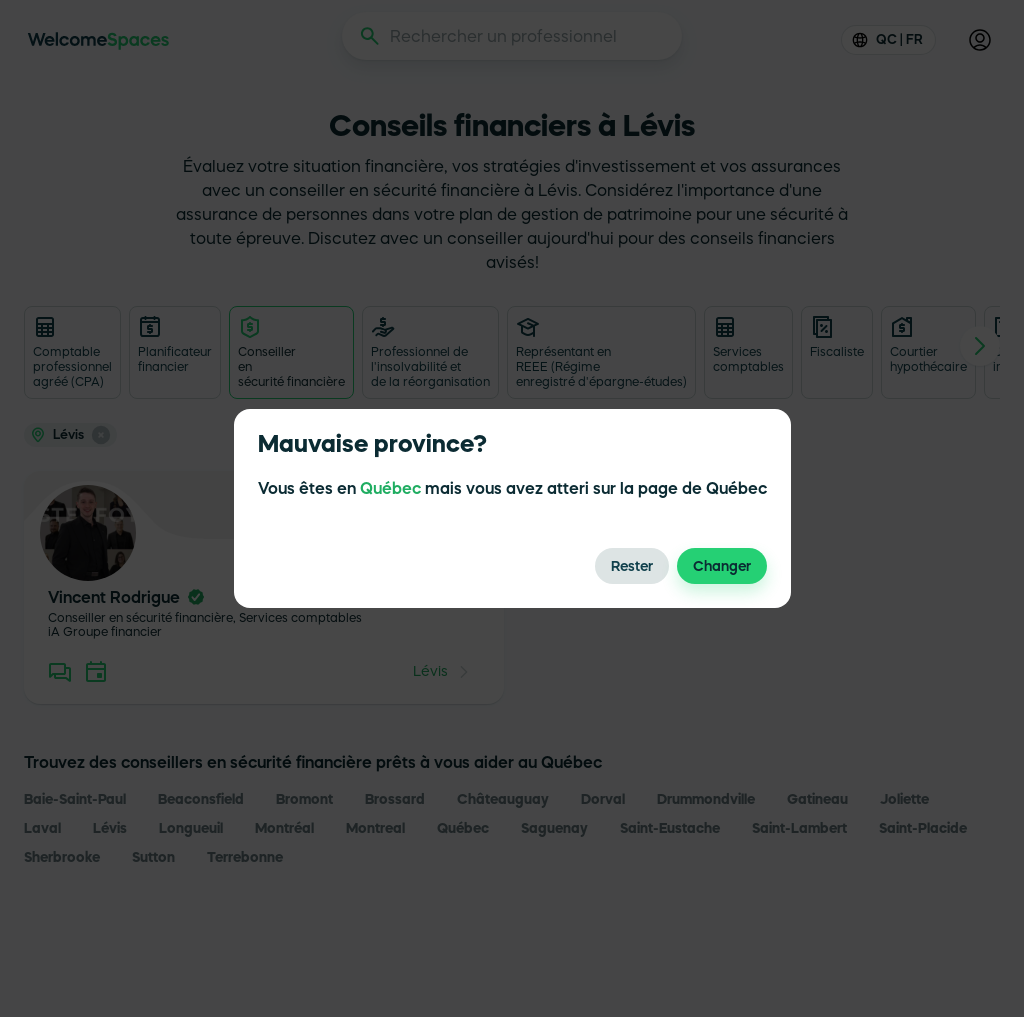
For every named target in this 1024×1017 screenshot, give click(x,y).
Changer (722, 566)
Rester (632, 566)
